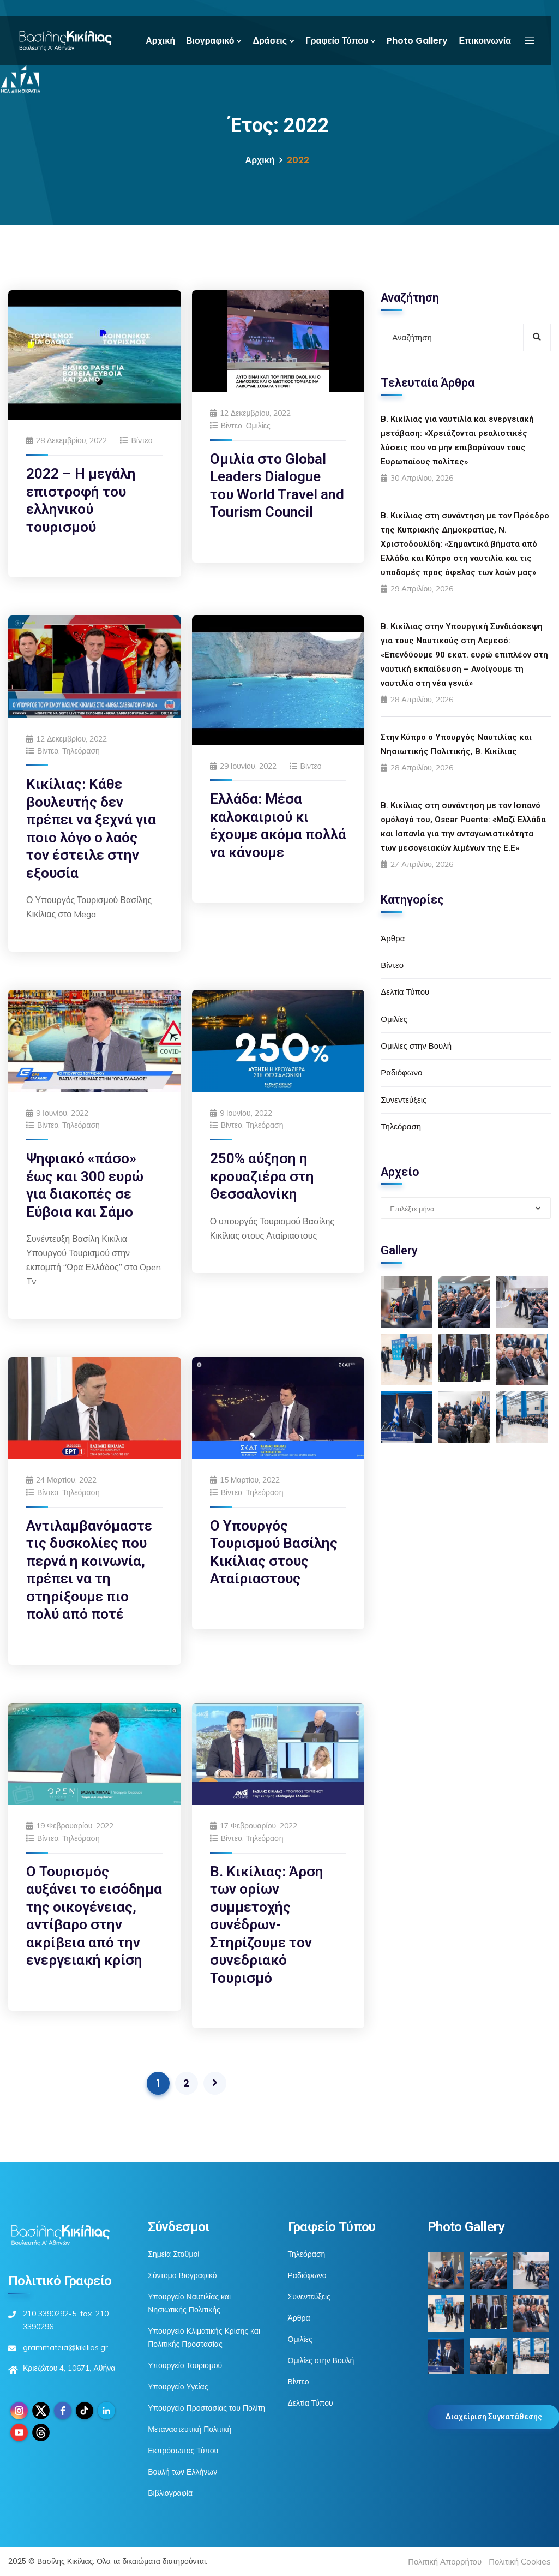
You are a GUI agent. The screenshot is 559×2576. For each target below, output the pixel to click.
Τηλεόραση (81, 751)
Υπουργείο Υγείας (178, 2387)
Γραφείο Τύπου (336, 40)
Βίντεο (141, 440)
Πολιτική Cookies (520, 2561)
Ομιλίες (258, 426)
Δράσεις (270, 40)
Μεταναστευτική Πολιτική (189, 2429)
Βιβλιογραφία (170, 2493)
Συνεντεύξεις (403, 1099)
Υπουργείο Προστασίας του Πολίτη (206, 2408)
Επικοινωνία (485, 40)
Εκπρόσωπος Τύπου (183, 2450)
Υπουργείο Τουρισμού (185, 2365)
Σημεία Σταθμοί (173, 2254)
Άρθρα (393, 938)
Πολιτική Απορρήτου (445, 2561)
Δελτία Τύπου (405, 991)
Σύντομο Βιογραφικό (182, 2275)
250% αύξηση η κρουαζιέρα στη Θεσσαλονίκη (262, 1176)
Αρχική (160, 40)
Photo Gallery (417, 40)
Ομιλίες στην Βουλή (416, 1045)
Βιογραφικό (210, 40)
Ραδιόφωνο (401, 1072)
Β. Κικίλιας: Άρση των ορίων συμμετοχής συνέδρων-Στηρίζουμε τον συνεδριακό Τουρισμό (266, 1924)
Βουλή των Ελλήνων (182, 2472)
